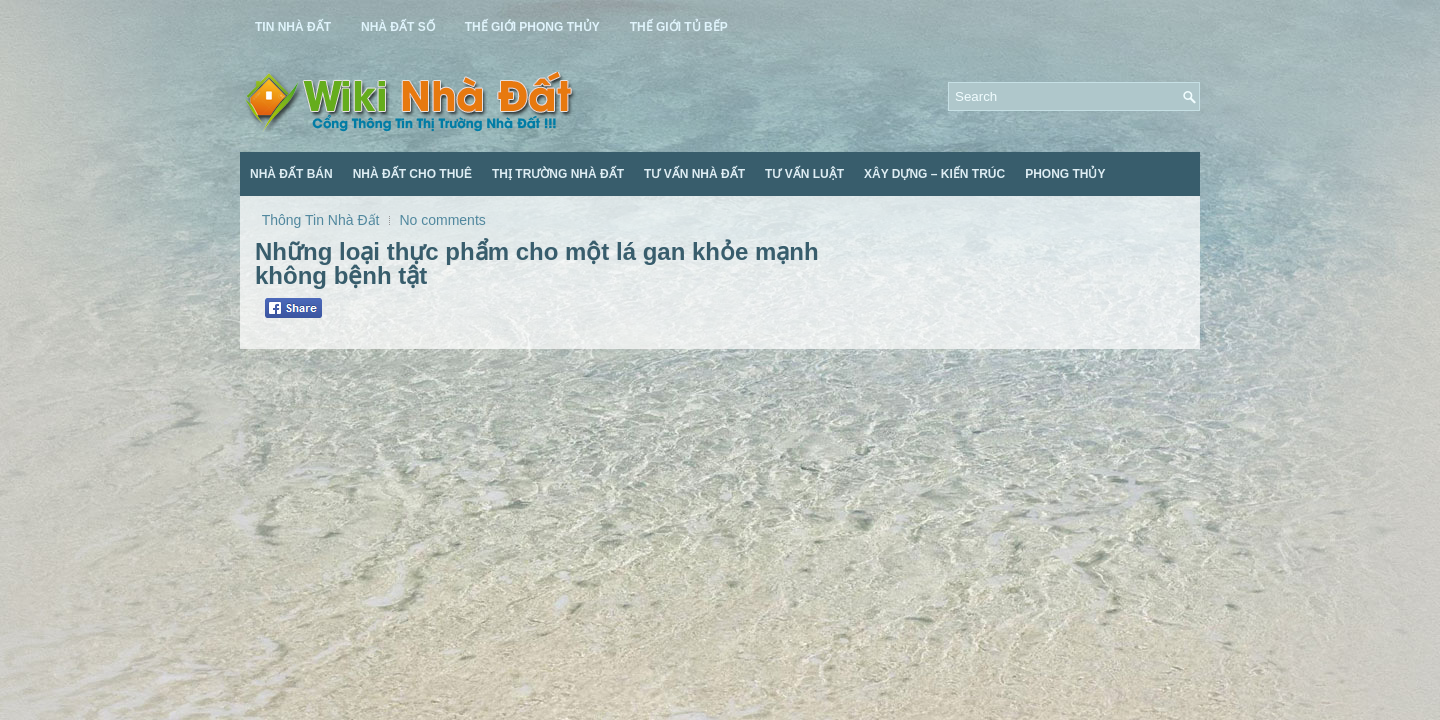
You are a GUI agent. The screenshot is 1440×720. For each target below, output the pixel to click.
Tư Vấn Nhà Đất (694, 174)
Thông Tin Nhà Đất (321, 220)
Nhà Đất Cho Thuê (412, 174)
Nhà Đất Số (398, 27)
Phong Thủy (1065, 174)
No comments (442, 220)
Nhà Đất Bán (291, 174)
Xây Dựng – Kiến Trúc (934, 174)
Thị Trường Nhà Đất (558, 174)
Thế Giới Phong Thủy (532, 27)
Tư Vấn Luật (804, 174)
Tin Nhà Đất (293, 27)
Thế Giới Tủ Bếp (679, 27)
